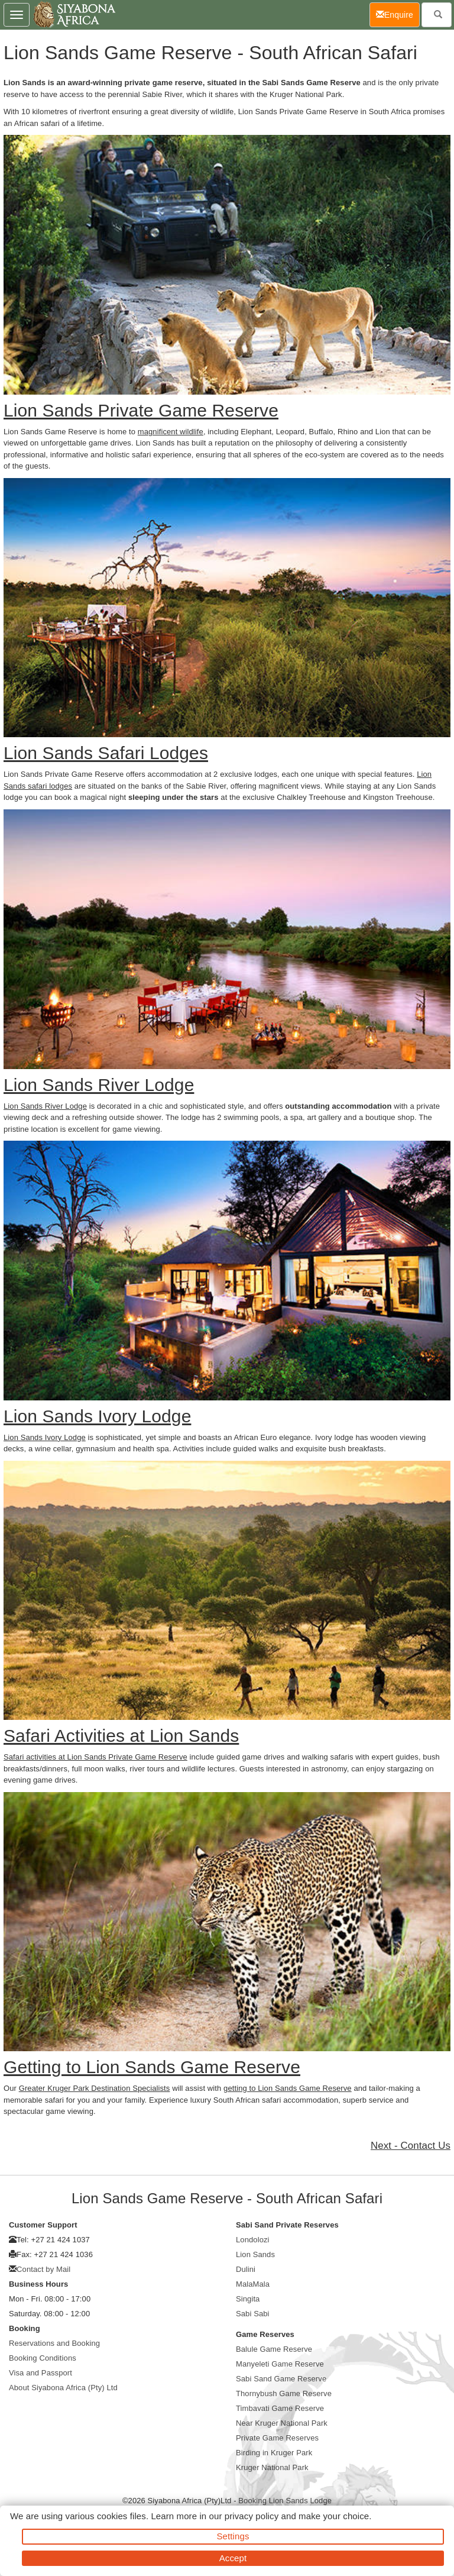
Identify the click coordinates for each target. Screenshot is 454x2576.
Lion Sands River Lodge (45, 1106)
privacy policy (251, 2516)
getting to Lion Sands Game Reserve (287, 2088)
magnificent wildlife (170, 431)
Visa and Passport (40, 2372)
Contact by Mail (43, 2269)
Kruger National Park (272, 2467)
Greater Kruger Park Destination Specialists (94, 2088)
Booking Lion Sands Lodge (285, 2500)
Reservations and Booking (54, 2343)
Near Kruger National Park (281, 2423)
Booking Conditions (42, 2358)
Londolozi (253, 2239)
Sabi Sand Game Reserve (281, 2378)
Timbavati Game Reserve (280, 2408)
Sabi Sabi (253, 2313)
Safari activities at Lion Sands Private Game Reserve (95, 1756)
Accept (233, 2558)
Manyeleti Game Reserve (280, 2363)
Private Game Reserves (277, 2437)
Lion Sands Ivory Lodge (45, 1437)
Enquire (398, 14)
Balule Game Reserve (274, 2349)
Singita (248, 2298)
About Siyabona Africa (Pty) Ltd (63, 2387)
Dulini (245, 2269)
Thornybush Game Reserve (284, 2393)
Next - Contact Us (410, 2145)
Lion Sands (255, 2254)
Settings (233, 2536)
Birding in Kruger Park (274, 2452)
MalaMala (253, 2284)
